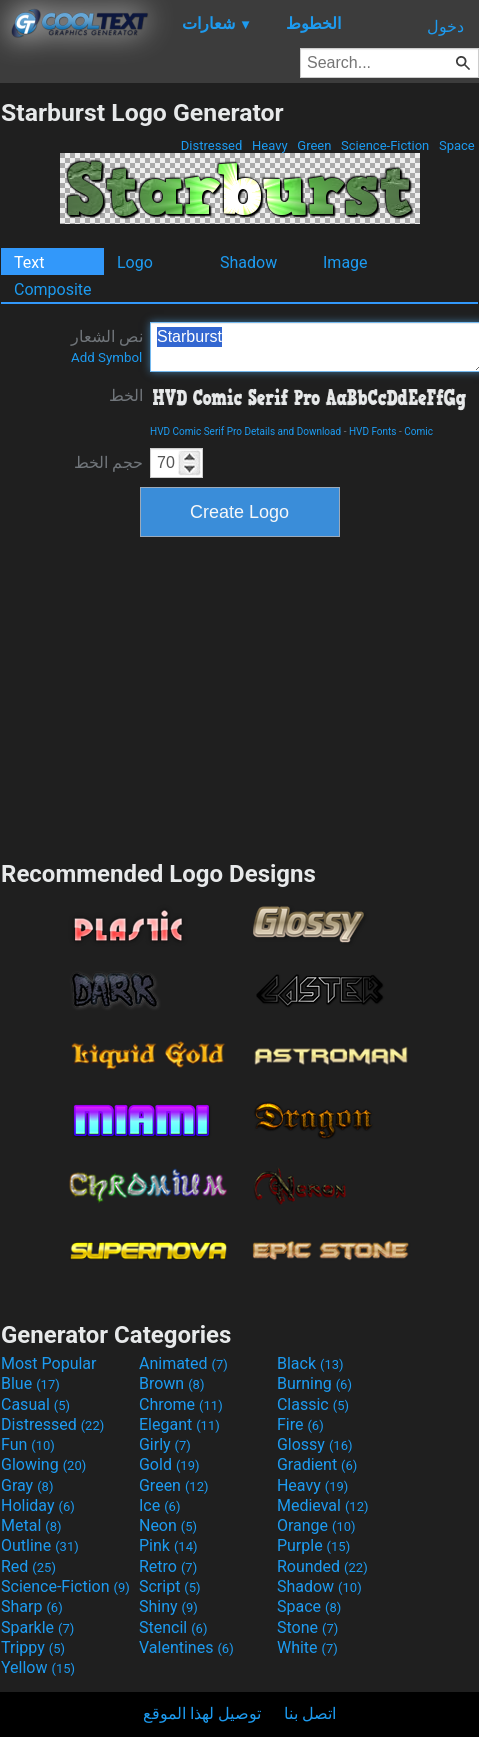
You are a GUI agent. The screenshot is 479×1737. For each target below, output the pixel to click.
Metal (31, 1525)
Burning (314, 1383)
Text (29, 262)
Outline (40, 1545)
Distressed (212, 145)
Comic (418, 431)
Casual (35, 1404)
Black (310, 1363)
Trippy (33, 1647)
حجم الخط (108, 462)
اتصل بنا (310, 1713)
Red (28, 1566)
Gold (169, 1464)
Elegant (179, 1424)
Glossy (315, 1444)
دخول (445, 26)
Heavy (270, 145)
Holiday (38, 1505)
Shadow (248, 262)
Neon (168, 1525)
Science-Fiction (385, 145)
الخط (126, 395)
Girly (165, 1444)
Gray (27, 1485)
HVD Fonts (373, 431)
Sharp (32, 1606)
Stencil (173, 1627)
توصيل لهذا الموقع (202, 1713)
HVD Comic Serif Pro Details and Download (245, 431)
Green (314, 145)
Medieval (323, 1505)
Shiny (168, 1606)
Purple (313, 1545)
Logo (135, 262)
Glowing (43, 1464)
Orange (316, 1525)
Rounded (322, 1566)
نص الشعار (107, 346)
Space (457, 145)
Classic (313, 1404)
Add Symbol (106, 357)
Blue (30, 1383)
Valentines (186, 1647)
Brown (171, 1383)
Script (170, 1586)
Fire (300, 1424)
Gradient (317, 1464)
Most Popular (49, 1363)
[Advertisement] (240, 696)
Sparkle (37, 1627)
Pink (168, 1545)
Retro (168, 1566)
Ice (159, 1505)
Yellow (38, 1667)
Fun (28, 1444)
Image (345, 262)
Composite (53, 289)
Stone (307, 1627)
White (307, 1647)
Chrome (181, 1404)
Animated (183, 1363)
